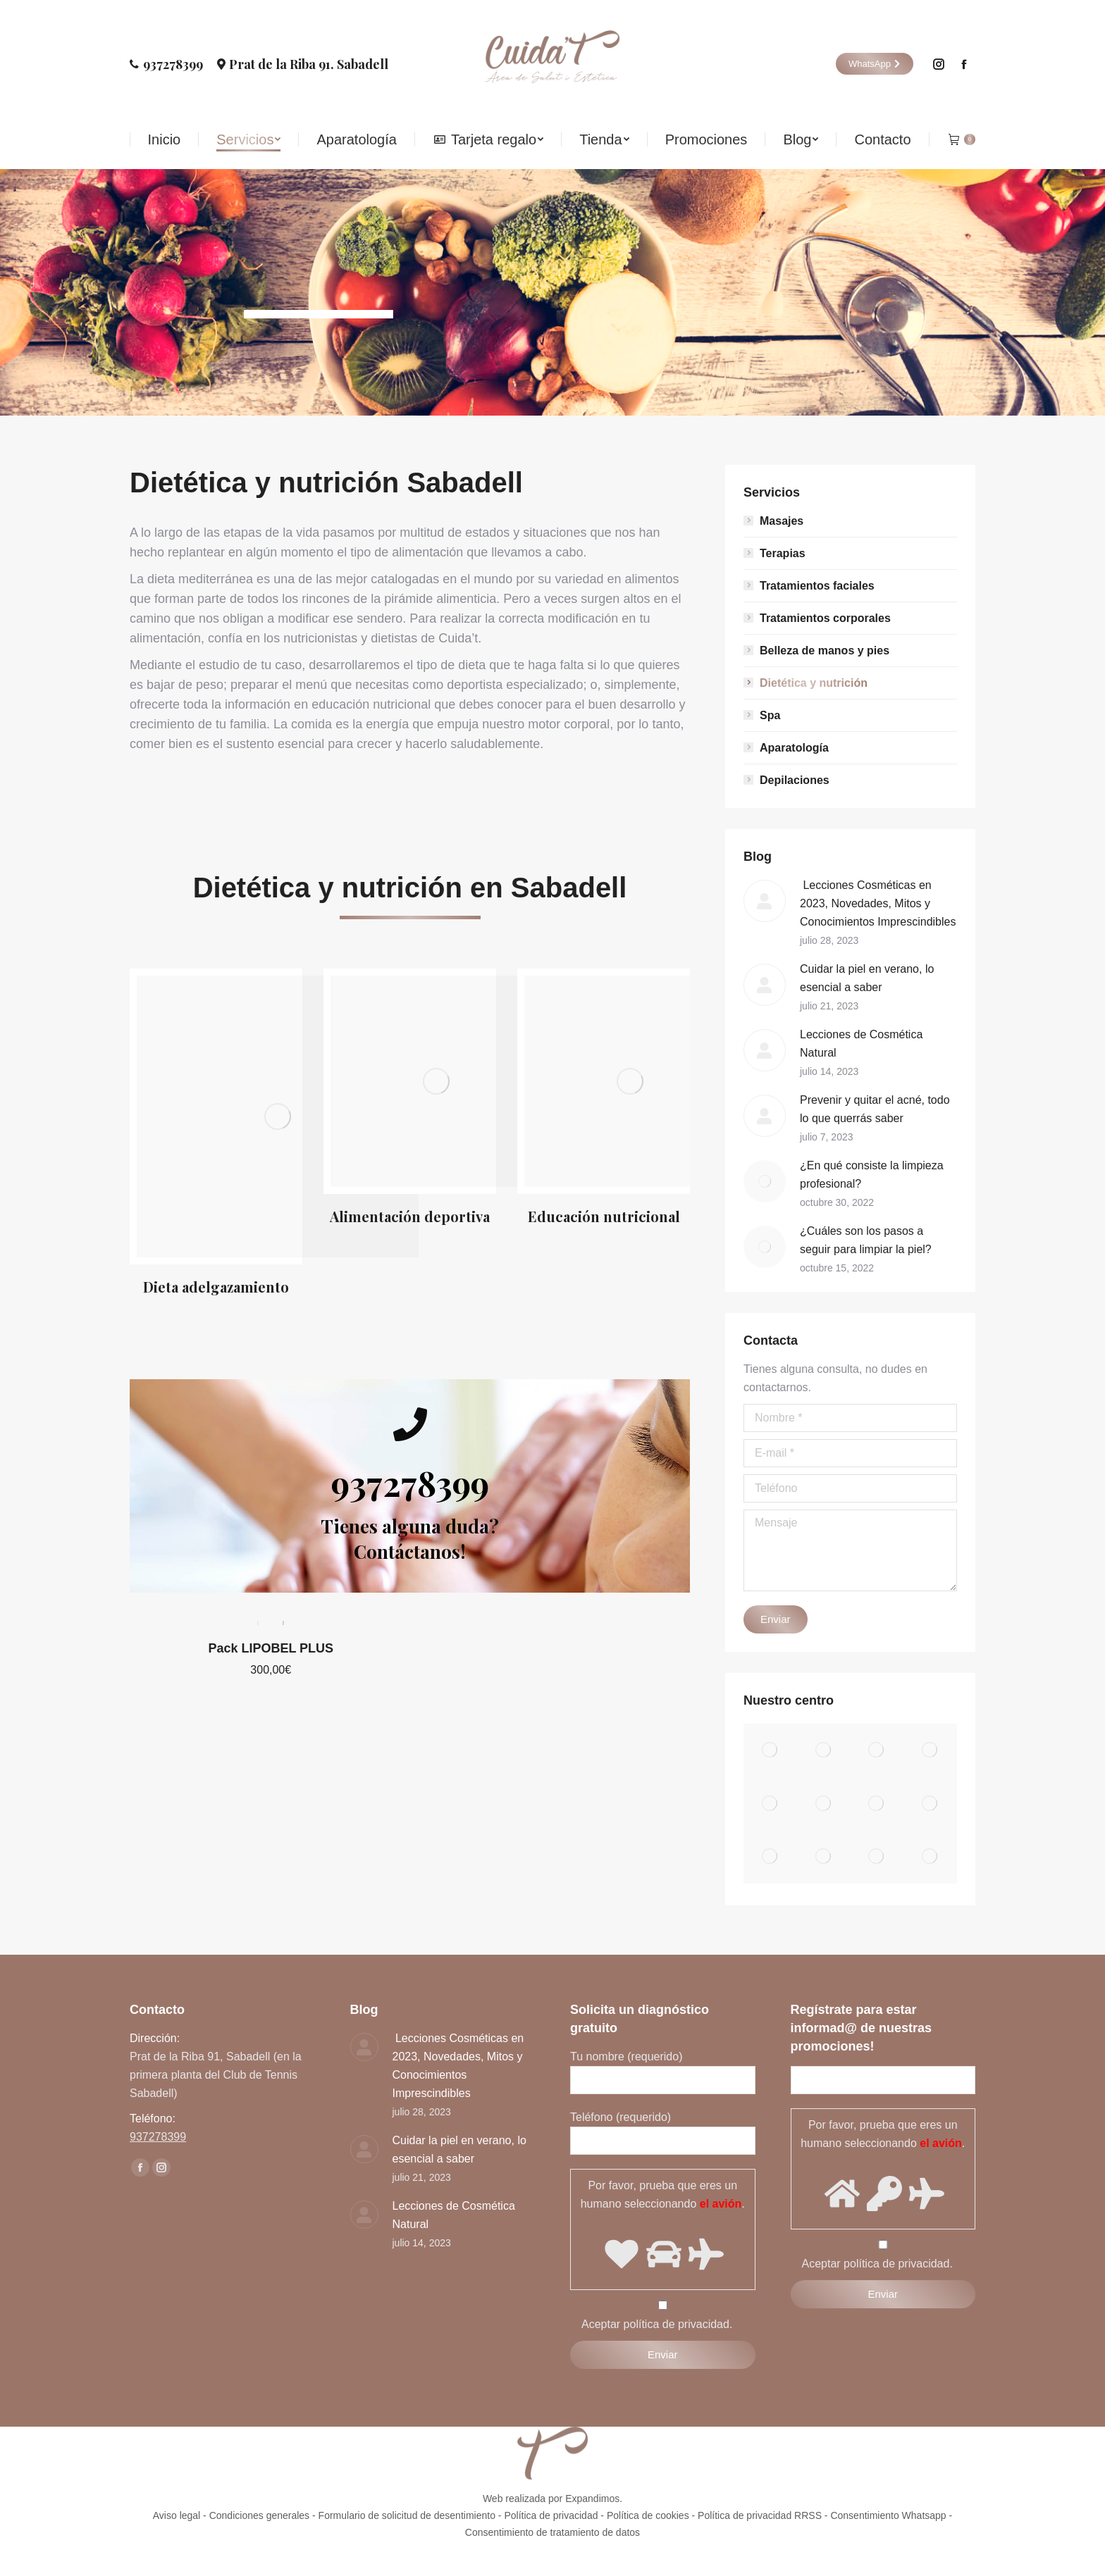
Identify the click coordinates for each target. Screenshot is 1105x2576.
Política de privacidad (551, 2515)
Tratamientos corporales (825, 618)
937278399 (166, 64)
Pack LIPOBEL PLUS (270, 1535)
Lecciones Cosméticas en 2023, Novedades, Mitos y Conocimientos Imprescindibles (878, 903)
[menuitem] (164, 139)
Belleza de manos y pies (824, 651)
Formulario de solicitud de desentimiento (407, 2515)
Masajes (781, 521)
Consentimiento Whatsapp (888, 2515)
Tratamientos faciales (817, 586)
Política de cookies (648, 2515)
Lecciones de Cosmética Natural (861, 1043)
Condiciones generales (259, 2515)
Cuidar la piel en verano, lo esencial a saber (867, 978)
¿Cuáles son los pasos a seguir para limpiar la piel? (866, 1240)
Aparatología (794, 748)
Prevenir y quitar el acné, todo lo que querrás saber (875, 1109)
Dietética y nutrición (814, 683)
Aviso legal (176, 2515)
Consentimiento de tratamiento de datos (552, 2532)
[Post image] (764, 901)
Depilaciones (794, 780)
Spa (770, 715)
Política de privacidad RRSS (760, 2515)
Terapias (782, 553)
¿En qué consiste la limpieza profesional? (872, 1174)
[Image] (278, 1116)
